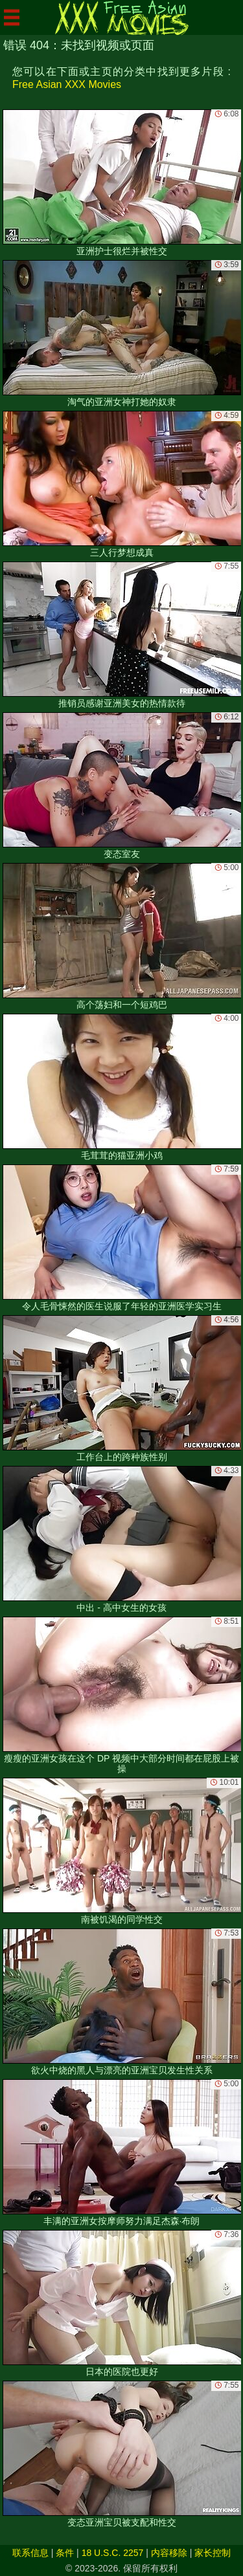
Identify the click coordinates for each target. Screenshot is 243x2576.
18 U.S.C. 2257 (113, 2553)
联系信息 (30, 2553)
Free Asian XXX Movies (66, 84)
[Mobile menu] (11, 17)
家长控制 (212, 2553)
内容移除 (169, 2553)
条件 (65, 2553)
